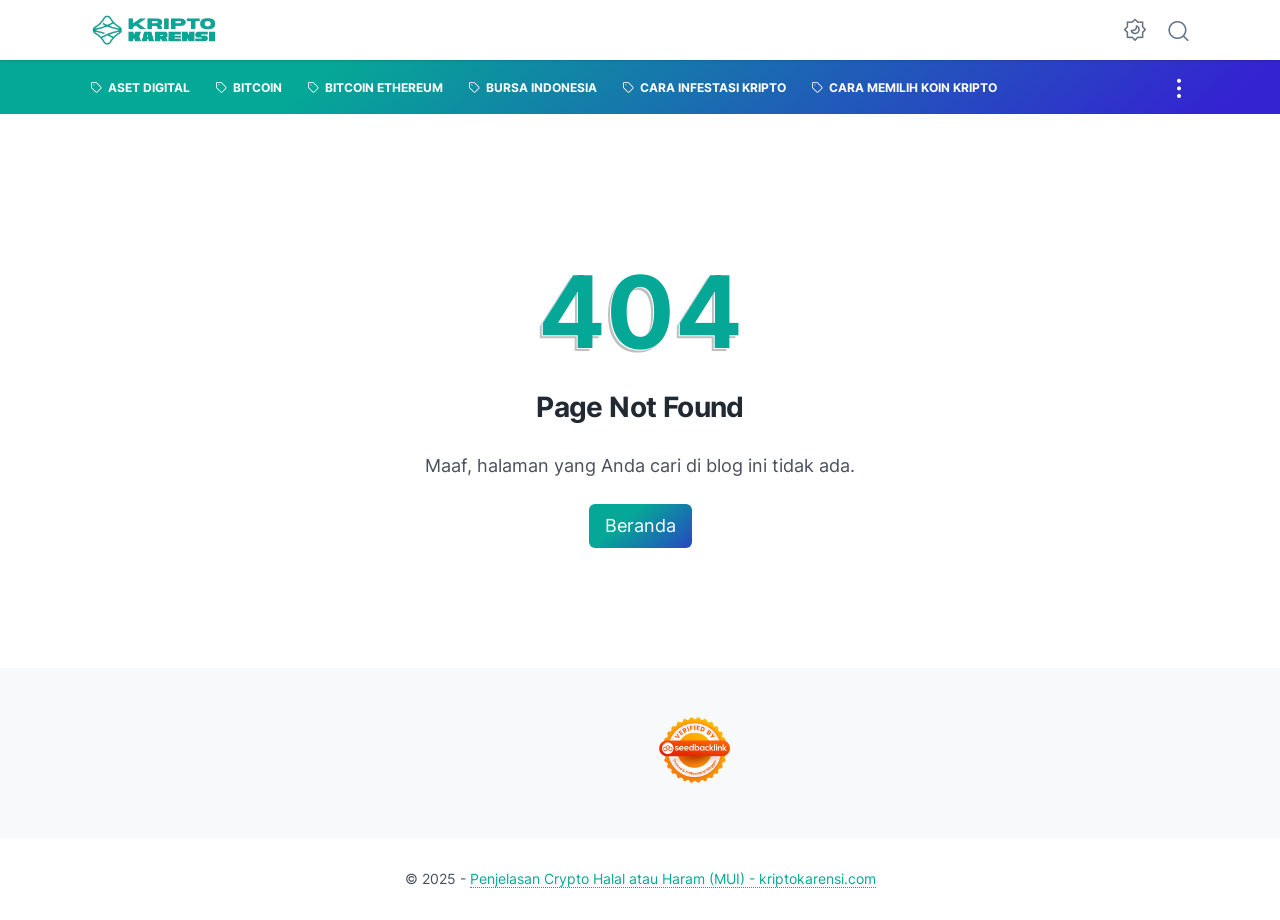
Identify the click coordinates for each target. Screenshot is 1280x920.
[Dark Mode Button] (1135, 30)
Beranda (640, 525)
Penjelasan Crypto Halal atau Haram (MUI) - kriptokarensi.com (673, 878)
